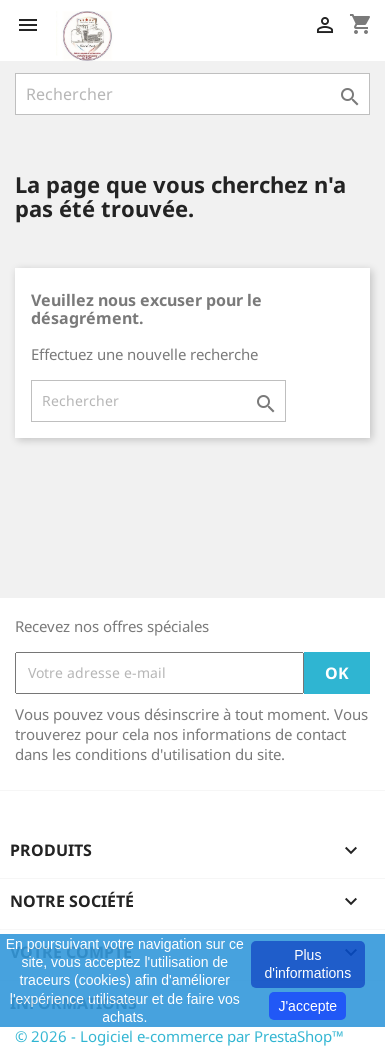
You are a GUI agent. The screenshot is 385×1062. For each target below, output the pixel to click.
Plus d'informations (307, 964)
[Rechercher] (192, 94)
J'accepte (307, 1006)
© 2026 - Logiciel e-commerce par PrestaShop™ (179, 1036)
